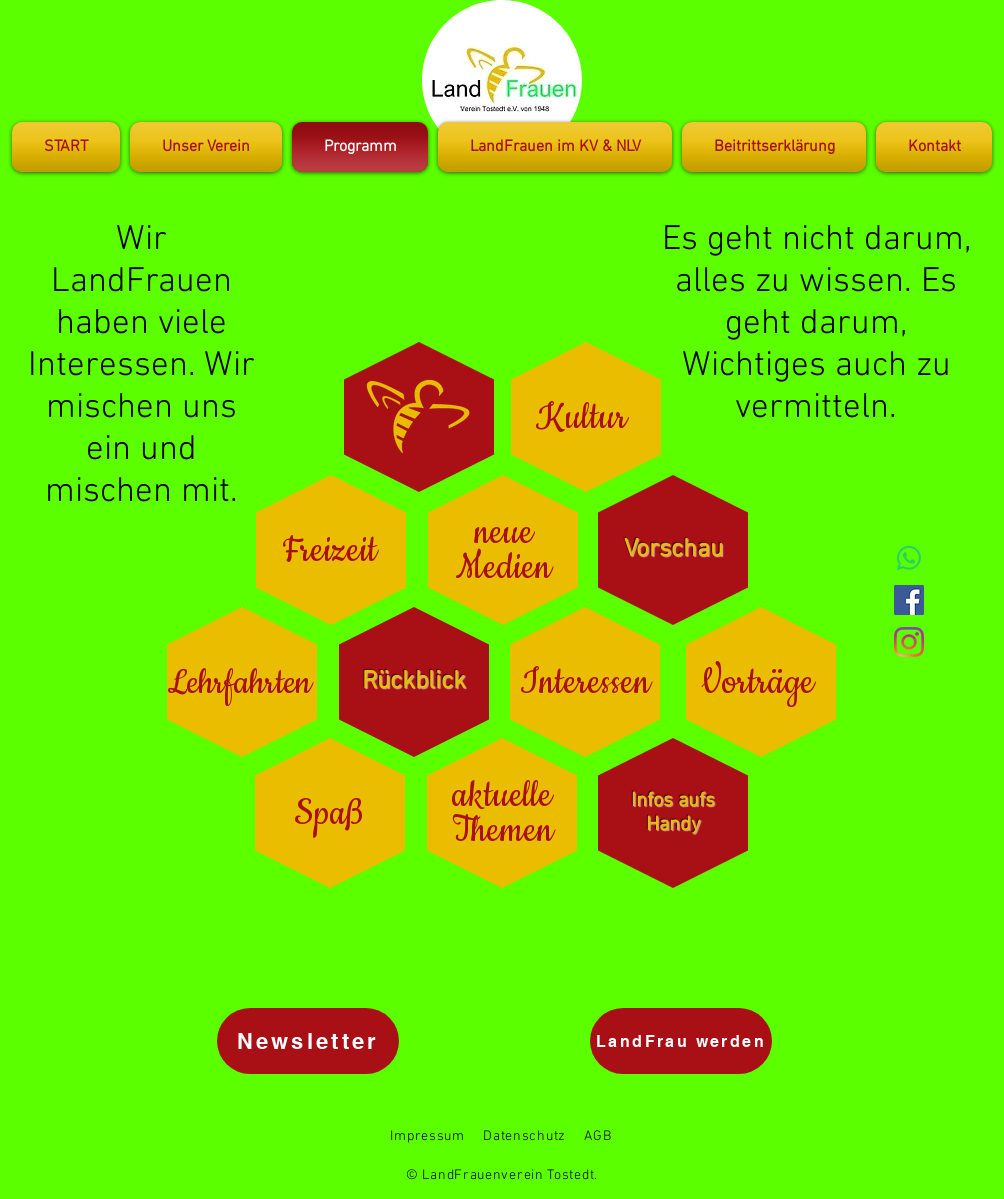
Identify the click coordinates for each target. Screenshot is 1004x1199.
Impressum (427, 1136)
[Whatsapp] (909, 558)
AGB (597, 1136)
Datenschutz (524, 1136)
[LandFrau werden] (681, 1041)
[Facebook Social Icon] (909, 600)
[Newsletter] (308, 1041)
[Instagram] (909, 642)
